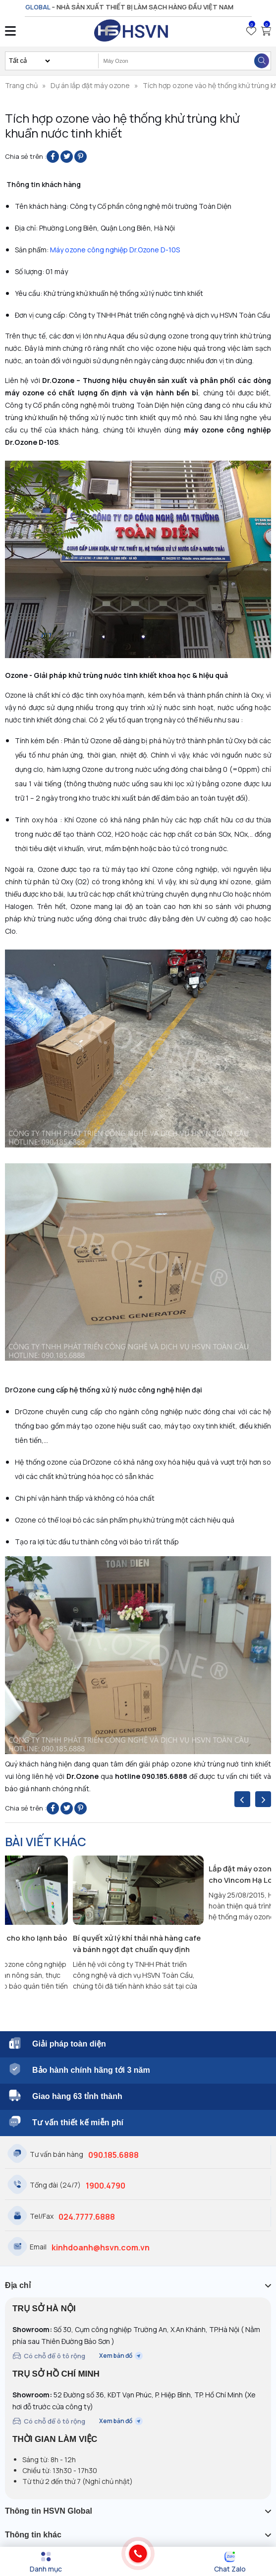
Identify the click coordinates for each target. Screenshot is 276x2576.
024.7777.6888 (86, 2216)
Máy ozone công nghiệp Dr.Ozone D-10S (115, 249)
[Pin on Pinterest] (80, 156)
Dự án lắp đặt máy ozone (90, 85)
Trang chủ (21, 85)
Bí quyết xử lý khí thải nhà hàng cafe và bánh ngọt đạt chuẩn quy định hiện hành (137, 1944)
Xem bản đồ (121, 2356)
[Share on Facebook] (53, 156)
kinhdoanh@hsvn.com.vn (101, 2247)
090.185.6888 (113, 2154)
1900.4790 (105, 2185)
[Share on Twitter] (66, 156)
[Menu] (46, 2562)
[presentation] (242, 1799)
